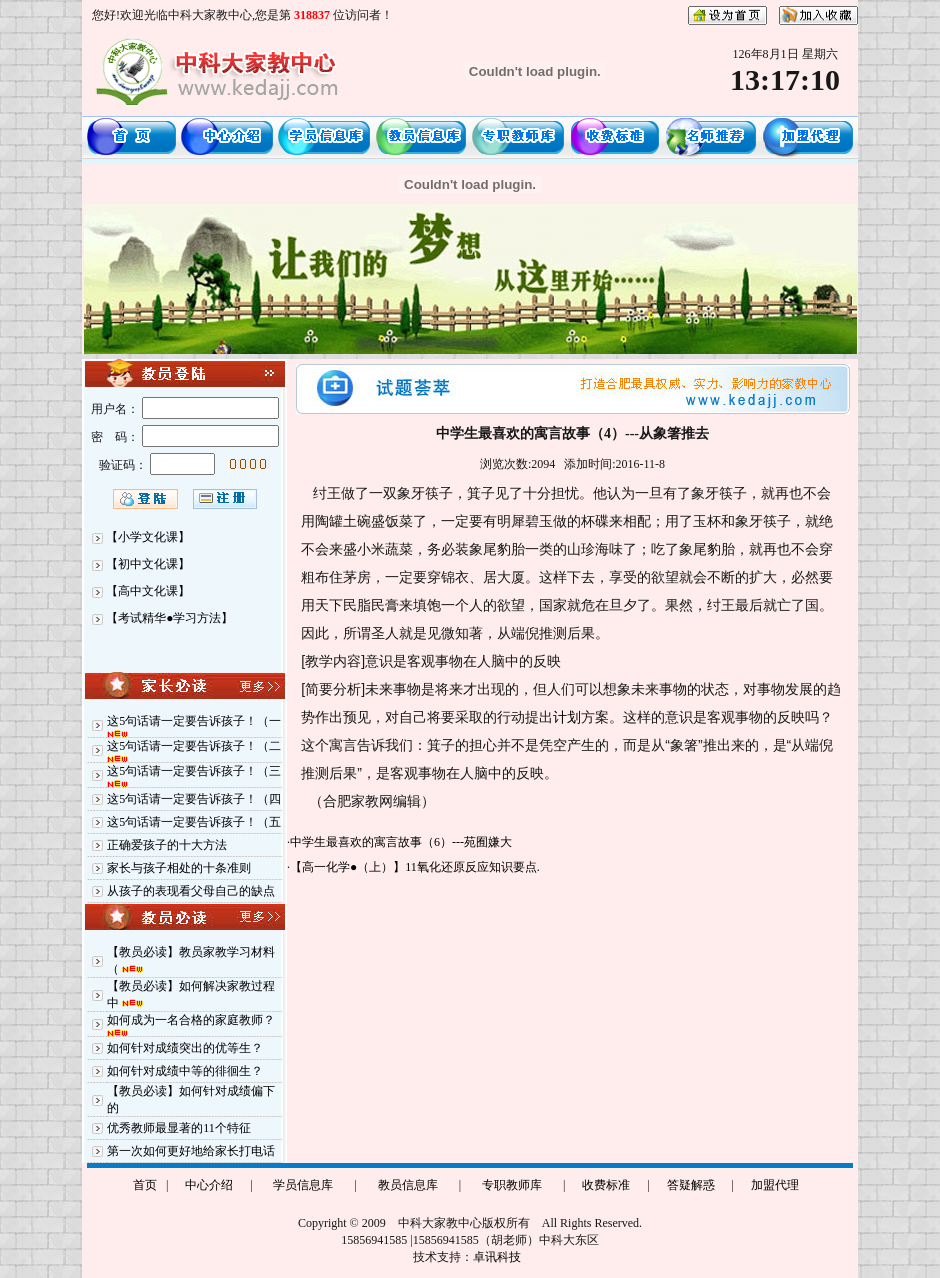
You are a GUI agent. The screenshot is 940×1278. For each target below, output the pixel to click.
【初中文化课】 (148, 564)
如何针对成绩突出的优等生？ (185, 1048)
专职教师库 (512, 1185)
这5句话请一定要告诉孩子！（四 (194, 799)
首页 (145, 1185)
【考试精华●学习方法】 (169, 618)
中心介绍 (209, 1185)
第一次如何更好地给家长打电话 (191, 1151)
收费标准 (606, 1185)
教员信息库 (408, 1185)
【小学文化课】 (148, 537)
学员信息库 (303, 1185)
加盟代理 (775, 1185)
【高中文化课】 (148, 591)
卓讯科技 (497, 1257)
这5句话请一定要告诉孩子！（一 (194, 721)
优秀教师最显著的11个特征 (179, 1128)
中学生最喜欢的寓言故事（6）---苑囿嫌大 (401, 842)
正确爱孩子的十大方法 (167, 845)
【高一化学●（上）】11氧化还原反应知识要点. (415, 867)
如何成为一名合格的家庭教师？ (191, 1020)
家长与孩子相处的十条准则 (179, 868)
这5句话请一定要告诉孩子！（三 (194, 771)
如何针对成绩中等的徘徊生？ (185, 1071)
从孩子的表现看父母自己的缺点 (191, 891)
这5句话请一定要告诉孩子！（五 (194, 822)
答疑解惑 (691, 1185)
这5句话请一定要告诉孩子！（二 (194, 746)
